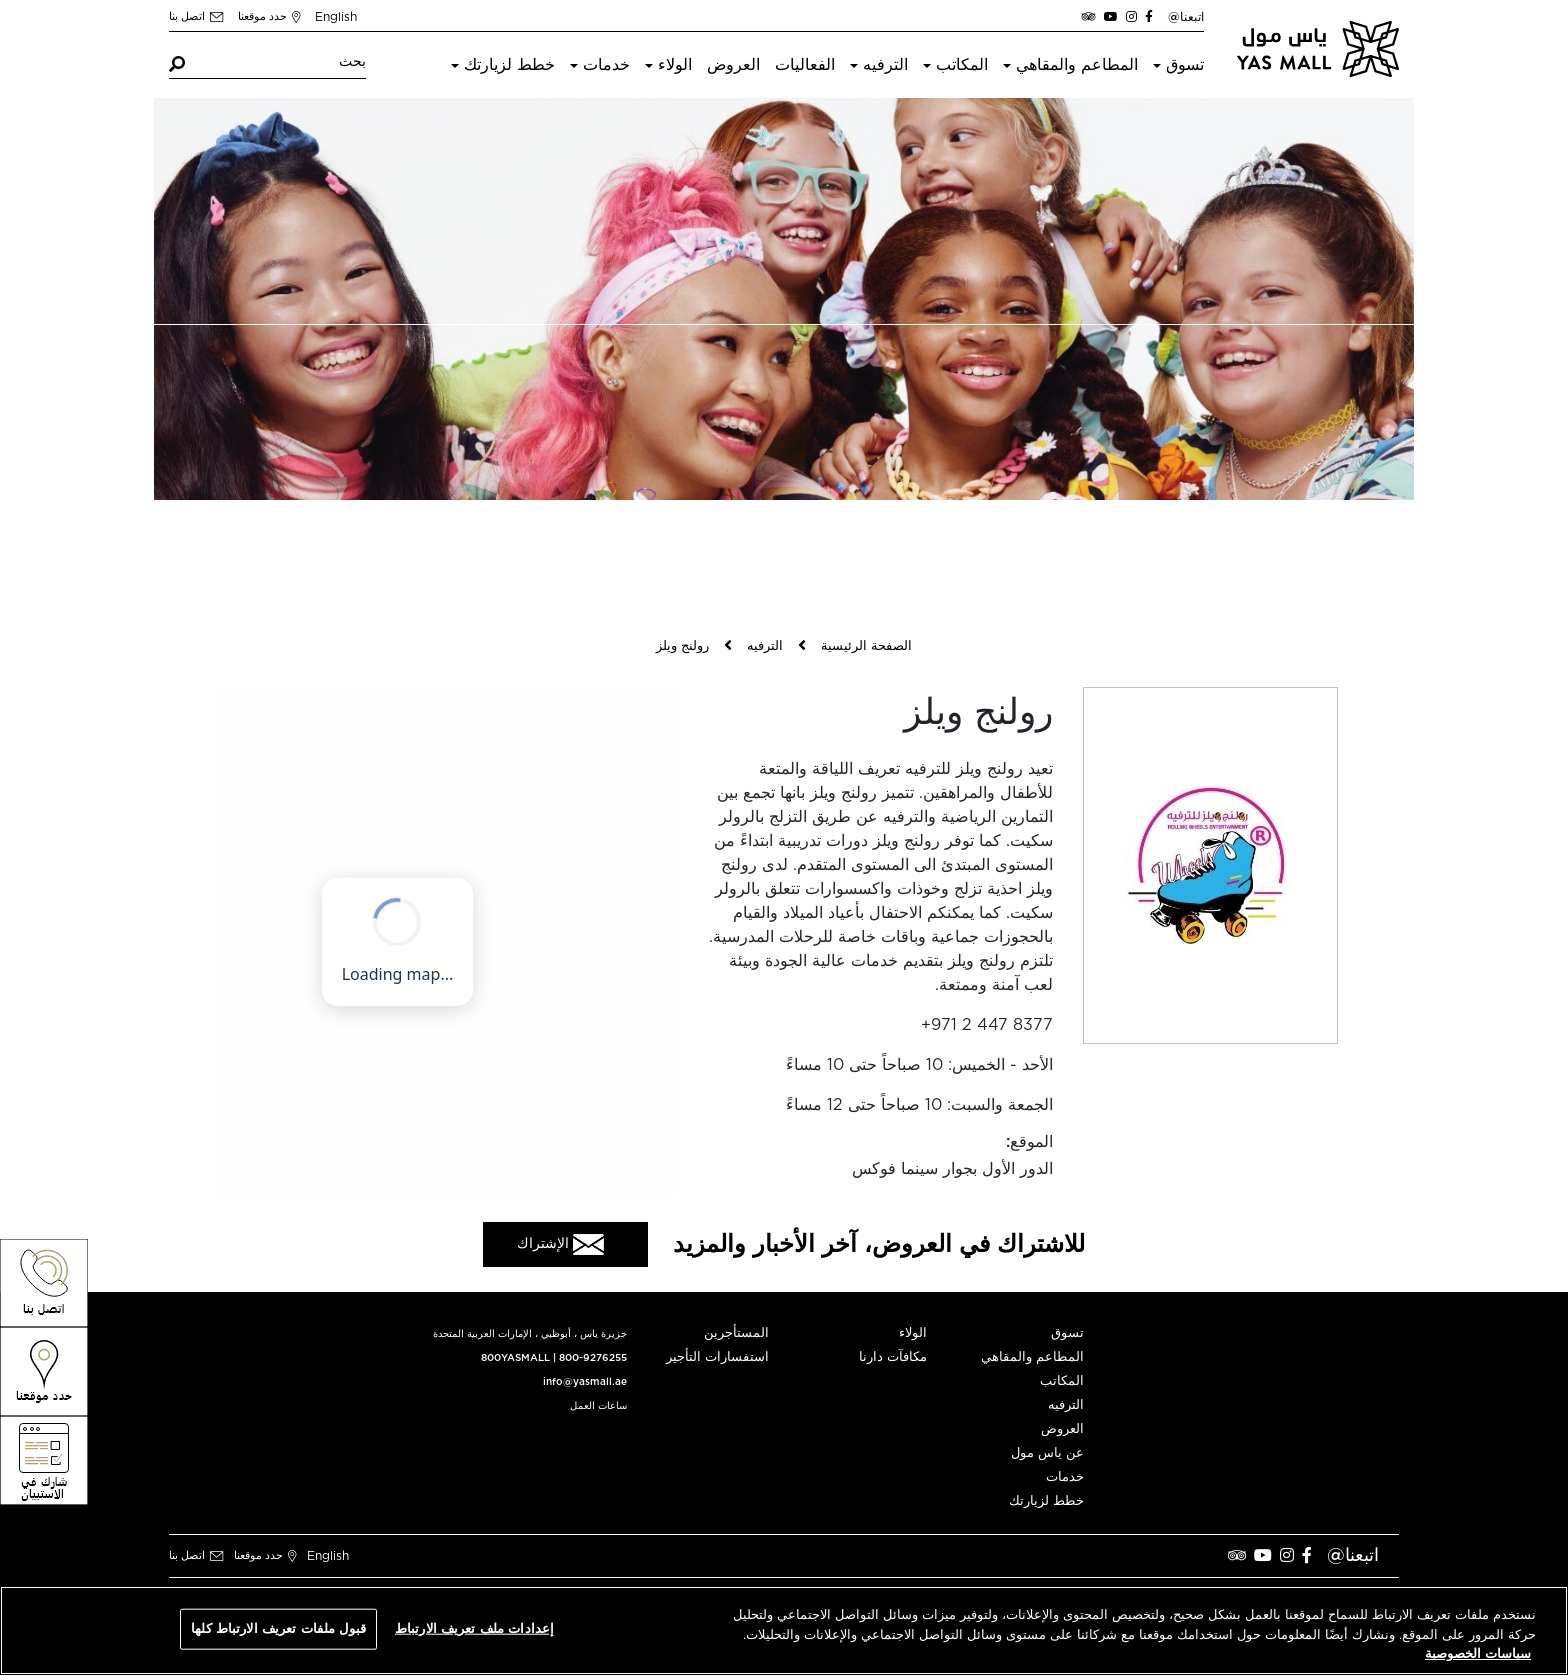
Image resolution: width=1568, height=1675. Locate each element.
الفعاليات (805, 65)
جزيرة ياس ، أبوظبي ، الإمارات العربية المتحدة (530, 1334)
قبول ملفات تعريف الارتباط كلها (278, 1628)
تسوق (1185, 65)
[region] (784, 1630)
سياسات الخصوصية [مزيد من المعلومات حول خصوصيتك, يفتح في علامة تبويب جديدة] (1478, 1654)
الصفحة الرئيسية (866, 646)
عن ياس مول (1047, 1453)
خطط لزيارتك (509, 65)
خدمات (606, 65)
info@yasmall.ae (585, 1382)
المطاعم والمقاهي (1077, 65)
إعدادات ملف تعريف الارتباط (474, 1628)
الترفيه (885, 65)
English (336, 17)
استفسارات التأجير (717, 1357)
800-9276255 (593, 1358)
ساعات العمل (598, 1406)
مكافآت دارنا (893, 1357)
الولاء (675, 65)
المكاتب (962, 65)
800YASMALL (515, 1358)
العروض (733, 65)
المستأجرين (736, 1333)
